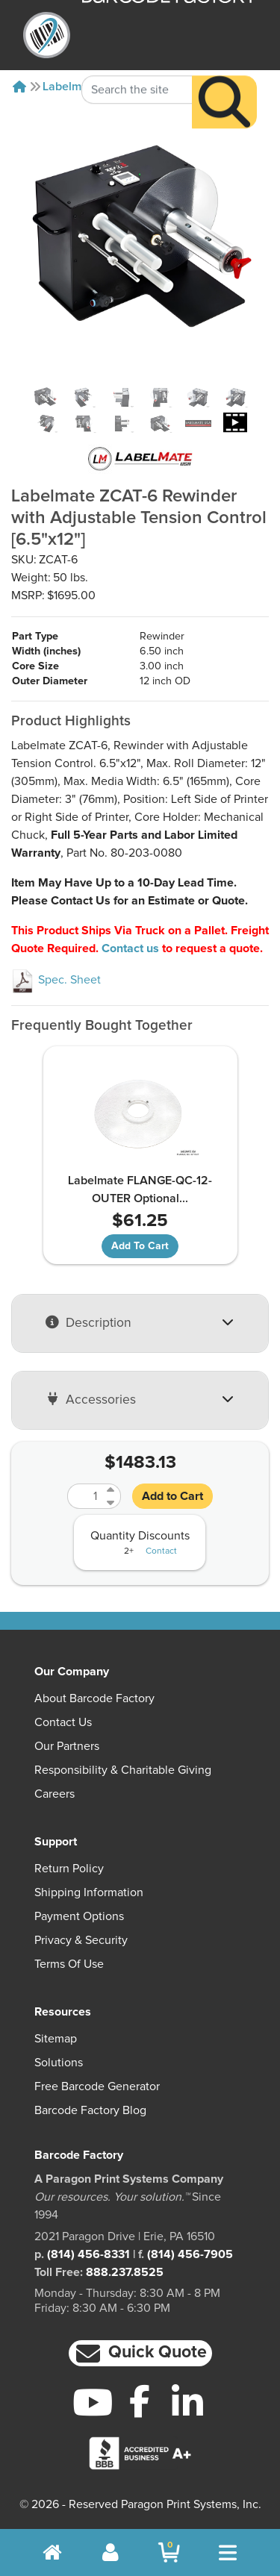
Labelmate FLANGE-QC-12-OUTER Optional (140, 1189)
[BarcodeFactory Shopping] (169, 2552)
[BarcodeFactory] (46, 35)
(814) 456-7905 (190, 2254)
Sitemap (55, 2039)
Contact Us (63, 1722)
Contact (161, 1551)
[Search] (224, 76)
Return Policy (69, 1869)
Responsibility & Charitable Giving (122, 1770)
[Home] (19, 87)
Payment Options (79, 1916)
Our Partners (66, 1746)
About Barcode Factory (94, 1698)
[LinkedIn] (187, 2402)
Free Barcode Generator (97, 2086)
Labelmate (71, 87)
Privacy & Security (81, 1940)
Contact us (130, 948)
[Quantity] (85, 1496)
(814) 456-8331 (88, 2254)
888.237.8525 (125, 2272)
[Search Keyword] (137, 64)
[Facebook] (140, 2400)
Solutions (58, 2063)
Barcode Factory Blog (90, 2110)
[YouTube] (93, 2402)
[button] (140, 2353)
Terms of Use (69, 1964)
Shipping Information (88, 1892)
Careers (54, 1794)
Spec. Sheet (56, 980)
